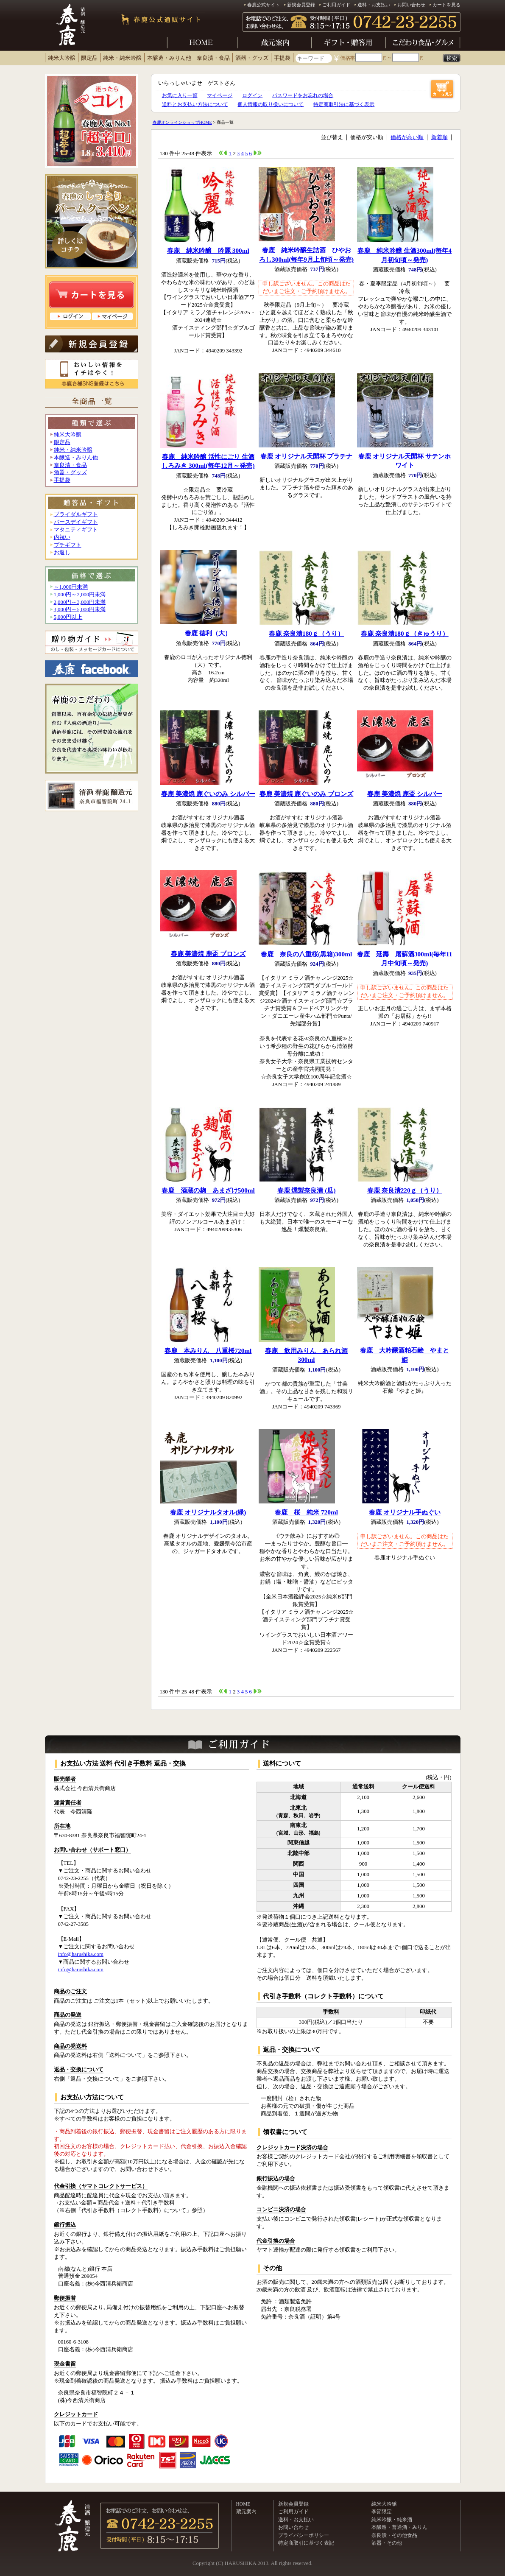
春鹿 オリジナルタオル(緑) (208, 1512)
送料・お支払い (373, 4)
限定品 (89, 58)
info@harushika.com (80, 1954)
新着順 (439, 137)
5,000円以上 (68, 617)
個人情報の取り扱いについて (270, 104)
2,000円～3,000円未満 (80, 602)
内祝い (62, 537)
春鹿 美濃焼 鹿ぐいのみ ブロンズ (306, 793)
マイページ (219, 95)
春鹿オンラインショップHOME (182, 122)
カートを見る (446, 4)
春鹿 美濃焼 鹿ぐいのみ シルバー (208, 793)
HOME (243, 2503)
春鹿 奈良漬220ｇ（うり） (404, 1190)
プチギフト (67, 545)
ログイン (252, 95)
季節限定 (381, 2511)
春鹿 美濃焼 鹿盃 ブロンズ (208, 953)
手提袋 (282, 58)
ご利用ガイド (336, 4)
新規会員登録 (301, 4)
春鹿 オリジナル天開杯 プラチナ (306, 456)
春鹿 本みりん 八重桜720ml (208, 1350)
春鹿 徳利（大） (208, 633)
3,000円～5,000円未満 (80, 609)
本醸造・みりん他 (169, 58)
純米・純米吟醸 (122, 58)
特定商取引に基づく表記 (306, 2542)
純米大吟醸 (61, 58)
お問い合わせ (411, 4)
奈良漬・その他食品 (394, 2535)
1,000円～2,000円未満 (80, 595)
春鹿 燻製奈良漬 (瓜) (306, 1190)
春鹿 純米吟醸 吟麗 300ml (208, 250)
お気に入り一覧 (180, 95)
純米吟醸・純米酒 (391, 2519)
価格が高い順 (407, 137)
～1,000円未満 (71, 587)
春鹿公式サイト (263, 4)
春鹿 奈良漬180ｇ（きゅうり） (405, 633)
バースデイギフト (76, 522)
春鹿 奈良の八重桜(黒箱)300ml (306, 954)
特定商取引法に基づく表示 (343, 104)
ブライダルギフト (76, 514)
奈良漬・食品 (213, 58)
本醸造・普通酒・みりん (399, 2527)
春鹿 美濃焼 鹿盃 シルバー (404, 793)
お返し (62, 553)
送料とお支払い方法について (195, 104)
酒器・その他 (386, 2542)
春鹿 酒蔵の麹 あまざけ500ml (208, 1190)
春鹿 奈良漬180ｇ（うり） (306, 633)
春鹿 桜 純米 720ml (306, 1512)
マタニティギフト (76, 530)
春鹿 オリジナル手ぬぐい (405, 1512)
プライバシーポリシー (303, 2535)
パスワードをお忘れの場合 (302, 95)
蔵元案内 (246, 2511)
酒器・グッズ (251, 58)
